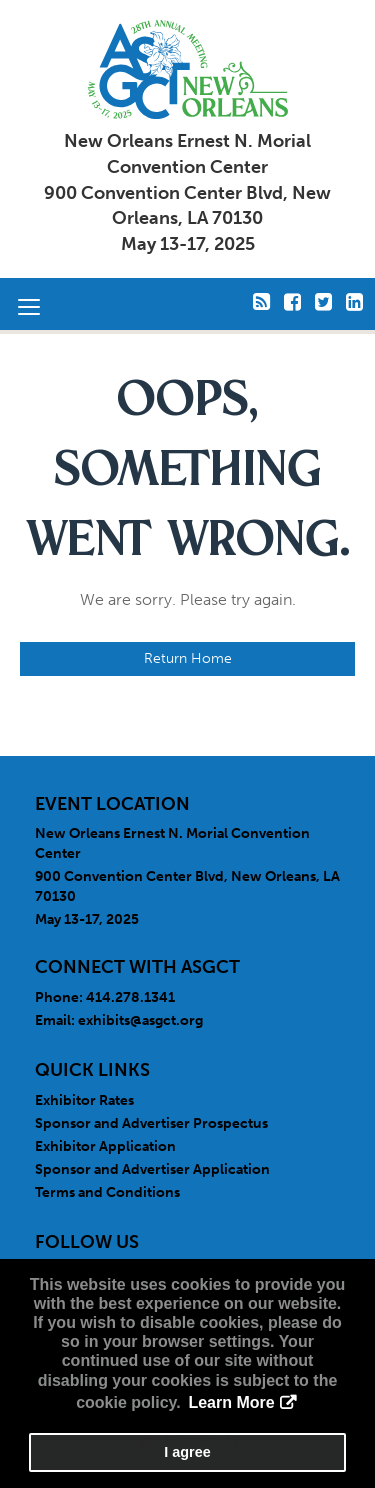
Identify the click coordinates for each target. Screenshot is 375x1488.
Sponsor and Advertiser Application (152, 1169)
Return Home (188, 658)
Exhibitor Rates (84, 1100)
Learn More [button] (231, 1402)
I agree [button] (187, 1452)
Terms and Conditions (107, 1192)
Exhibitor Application (105, 1146)
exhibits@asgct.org (140, 1020)
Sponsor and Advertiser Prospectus (151, 1123)
